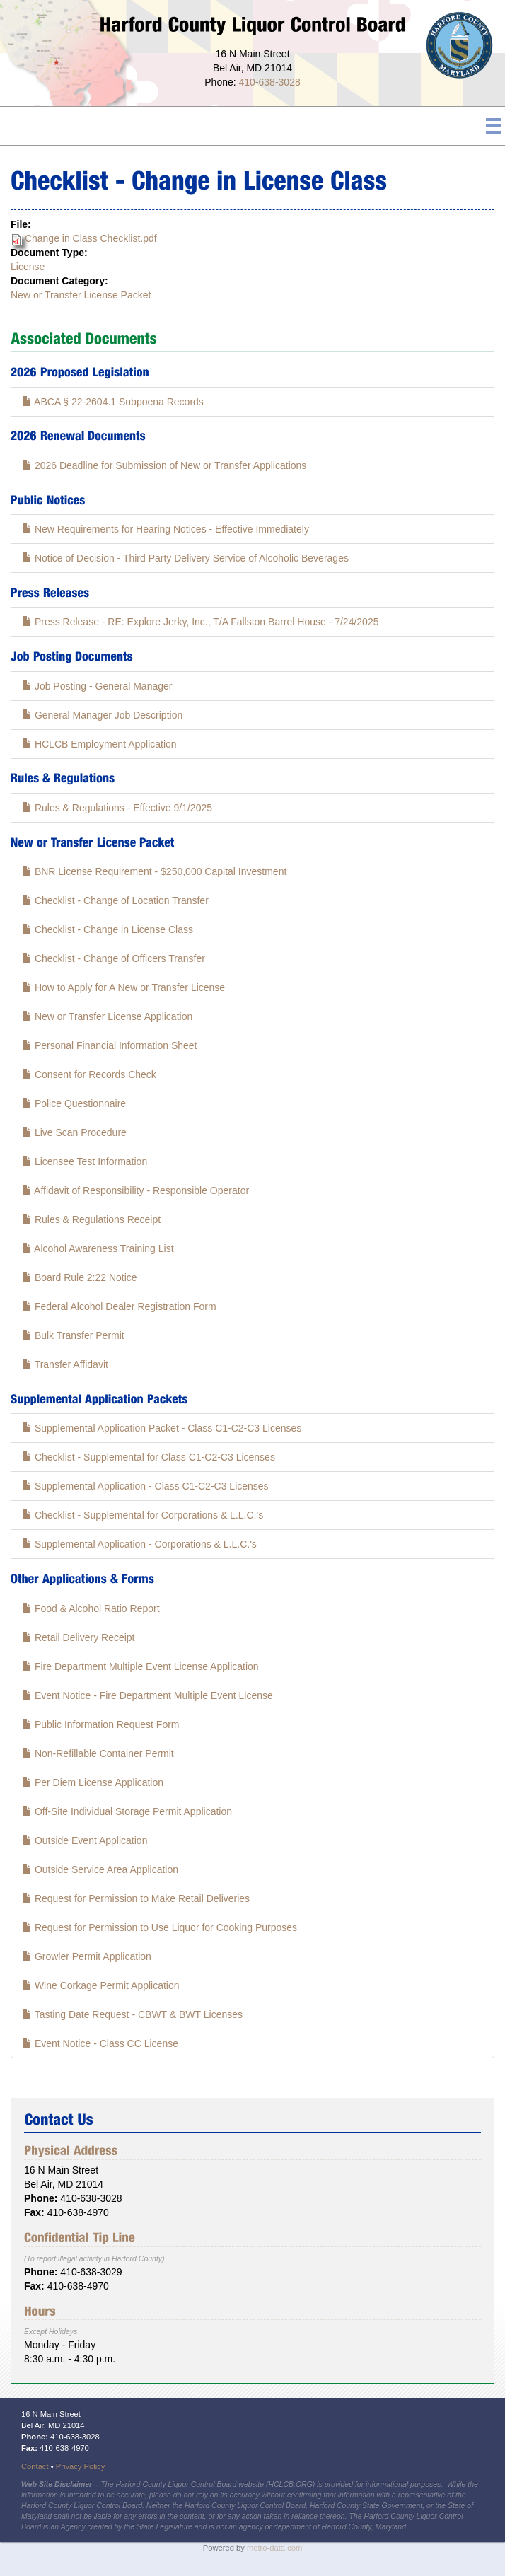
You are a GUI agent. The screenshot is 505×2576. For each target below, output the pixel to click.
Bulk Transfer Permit (73, 1335)
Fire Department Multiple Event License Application (140, 1666)
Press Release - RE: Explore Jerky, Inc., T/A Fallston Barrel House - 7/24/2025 (200, 621)
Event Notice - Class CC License (100, 2043)
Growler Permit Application (86, 1956)
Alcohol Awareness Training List (98, 1248)
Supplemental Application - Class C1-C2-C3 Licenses (145, 1486)
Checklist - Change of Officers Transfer (113, 958)
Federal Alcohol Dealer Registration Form (119, 1306)
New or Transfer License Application (107, 1016)
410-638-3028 (270, 82)
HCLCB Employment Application (99, 744)
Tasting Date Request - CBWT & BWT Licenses (132, 2014)
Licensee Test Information (84, 1161)
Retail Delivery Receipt (78, 1637)
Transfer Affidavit (65, 1364)
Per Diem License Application (92, 1782)
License (28, 266)
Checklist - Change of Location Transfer (115, 900)
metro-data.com (274, 2547)
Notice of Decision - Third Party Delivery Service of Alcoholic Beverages (185, 558)
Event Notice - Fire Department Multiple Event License (147, 1695)
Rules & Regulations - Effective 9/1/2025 (117, 807)
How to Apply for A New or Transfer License (123, 987)
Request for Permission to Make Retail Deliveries (136, 1898)
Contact (35, 2466)
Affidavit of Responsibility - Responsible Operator (135, 1190)
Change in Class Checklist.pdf (91, 238)
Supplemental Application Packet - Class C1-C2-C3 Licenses (161, 1428)
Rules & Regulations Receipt (91, 1219)
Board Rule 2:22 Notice (79, 1277)
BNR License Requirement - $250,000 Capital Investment (154, 871)
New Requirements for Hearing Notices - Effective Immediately (165, 529)
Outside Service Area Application (100, 1869)
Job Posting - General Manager (97, 686)
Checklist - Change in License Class (107, 929)
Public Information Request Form (101, 1724)
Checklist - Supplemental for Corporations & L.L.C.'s (142, 1515)
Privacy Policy (80, 2466)
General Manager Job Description (102, 715)
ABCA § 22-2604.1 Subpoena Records (113, 401)
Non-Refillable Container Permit (98, 1753)
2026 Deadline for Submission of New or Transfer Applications (164, 465)
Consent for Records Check (89, 1074)
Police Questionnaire (74, 1103)
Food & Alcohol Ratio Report (91, 1608)
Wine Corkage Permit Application (101, 1985)
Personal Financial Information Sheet (109, 1045)
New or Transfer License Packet (81, 295)
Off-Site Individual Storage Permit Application (127, 1811)
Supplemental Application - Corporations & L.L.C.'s (139, 1544)
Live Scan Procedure (74, 1132)
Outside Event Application (84, 1840)
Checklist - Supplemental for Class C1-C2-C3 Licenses (148, 1457)
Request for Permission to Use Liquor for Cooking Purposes (159, 1927)
